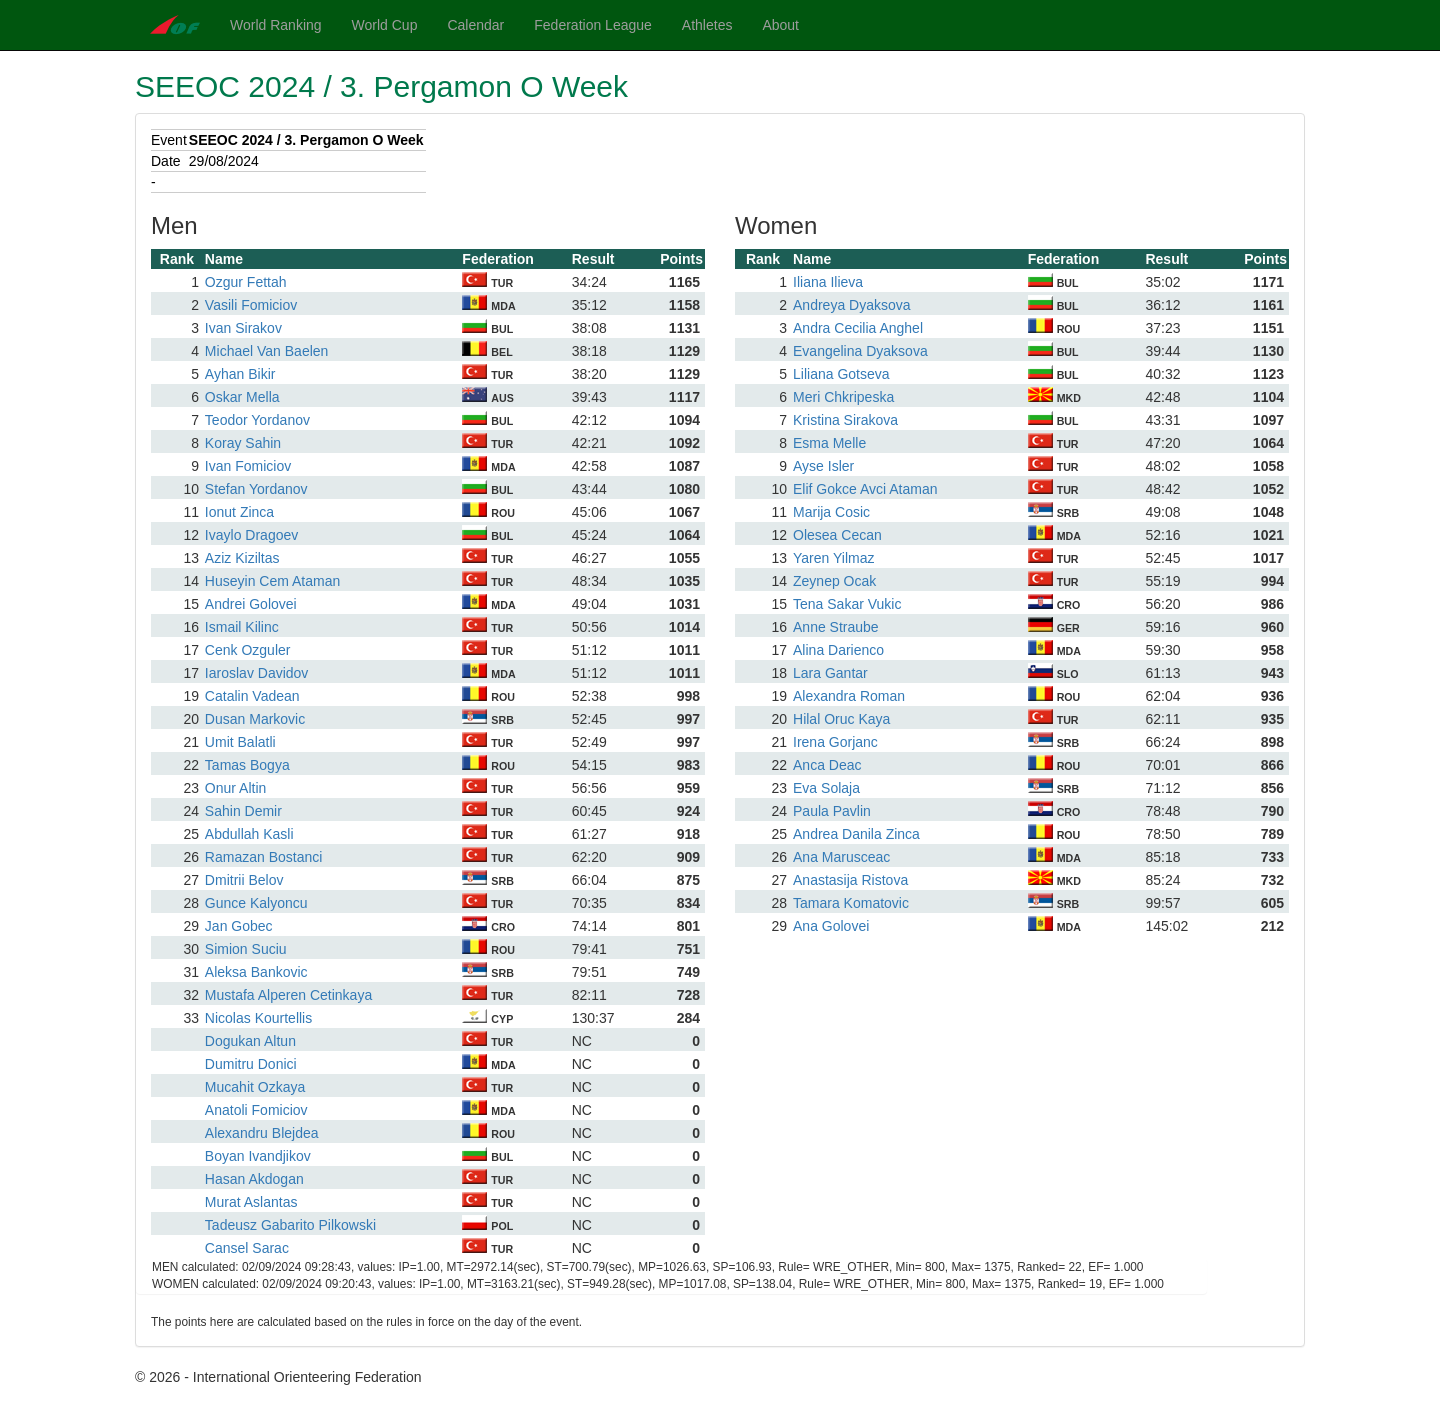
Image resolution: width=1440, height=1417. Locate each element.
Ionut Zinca (239, 512)
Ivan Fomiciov (248, 466)
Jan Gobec (239, 926)
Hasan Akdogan (254, 1179)
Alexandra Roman (849, 696)
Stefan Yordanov (256, 489)
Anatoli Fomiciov (256, 1110)
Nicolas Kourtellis (258, 1018)
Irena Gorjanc (835, 742)
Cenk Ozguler (248, 650)
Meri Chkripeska (843, 397)
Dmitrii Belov (244, 880)
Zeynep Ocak (834, 581)
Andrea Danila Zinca (856, 834)
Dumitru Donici (251, 1064)
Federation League (593, 25)
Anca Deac (827, 765)
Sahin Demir (243, 811)
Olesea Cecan (837, 535)
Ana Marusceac (841, 857)
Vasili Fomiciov (251, 305)
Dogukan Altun (250, 1041)
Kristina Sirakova (845, 420)
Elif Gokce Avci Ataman (865, 489)
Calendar (475, 25)
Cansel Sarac (247, 1248)
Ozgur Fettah (246, 282)
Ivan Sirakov (243, 328)
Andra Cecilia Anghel (858, 328)
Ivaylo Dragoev (251, 535)
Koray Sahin (243, 443)
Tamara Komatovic (851, 903)
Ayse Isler (823, 466)
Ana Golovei (831, 926)
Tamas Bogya (247, 765)
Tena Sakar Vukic (847, 604)
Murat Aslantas (251, 1202)
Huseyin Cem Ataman (272, 581)
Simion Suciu (246, 949)
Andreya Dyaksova (852, 305)
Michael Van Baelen (266, 351)
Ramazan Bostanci (264, 857)
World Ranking (276, 25)
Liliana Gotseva (841, 374)
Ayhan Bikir (240, 374)
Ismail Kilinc (242, 627)
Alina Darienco (838, 650)
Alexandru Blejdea (262, 1133)
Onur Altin (235, 788)
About (780, 25)
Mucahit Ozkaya (255, 1087)
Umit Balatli (240, 742)
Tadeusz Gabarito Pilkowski (290, 1225)
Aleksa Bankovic (256, 972)
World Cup (385, 25)
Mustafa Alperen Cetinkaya (288, 995)
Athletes (707, 25)
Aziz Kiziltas (242, 558)
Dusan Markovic (255, 719)
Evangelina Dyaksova (860, 351)
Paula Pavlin (832, 811)
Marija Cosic (831, 512)
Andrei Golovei (251, 604)
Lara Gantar (830, 673)
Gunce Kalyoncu (256, 903)
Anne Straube (836, 627)
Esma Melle (829, 443)
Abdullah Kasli (249, 834)
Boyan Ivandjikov (258, 1156)
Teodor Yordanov (257, 420)
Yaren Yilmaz (833, 558)
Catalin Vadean (252, 696)
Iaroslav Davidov (257, 673)
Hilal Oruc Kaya (841, 719)
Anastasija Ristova (850, 880)
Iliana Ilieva (828, 282)
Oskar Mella (242, 397)
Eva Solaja (826, 788)
